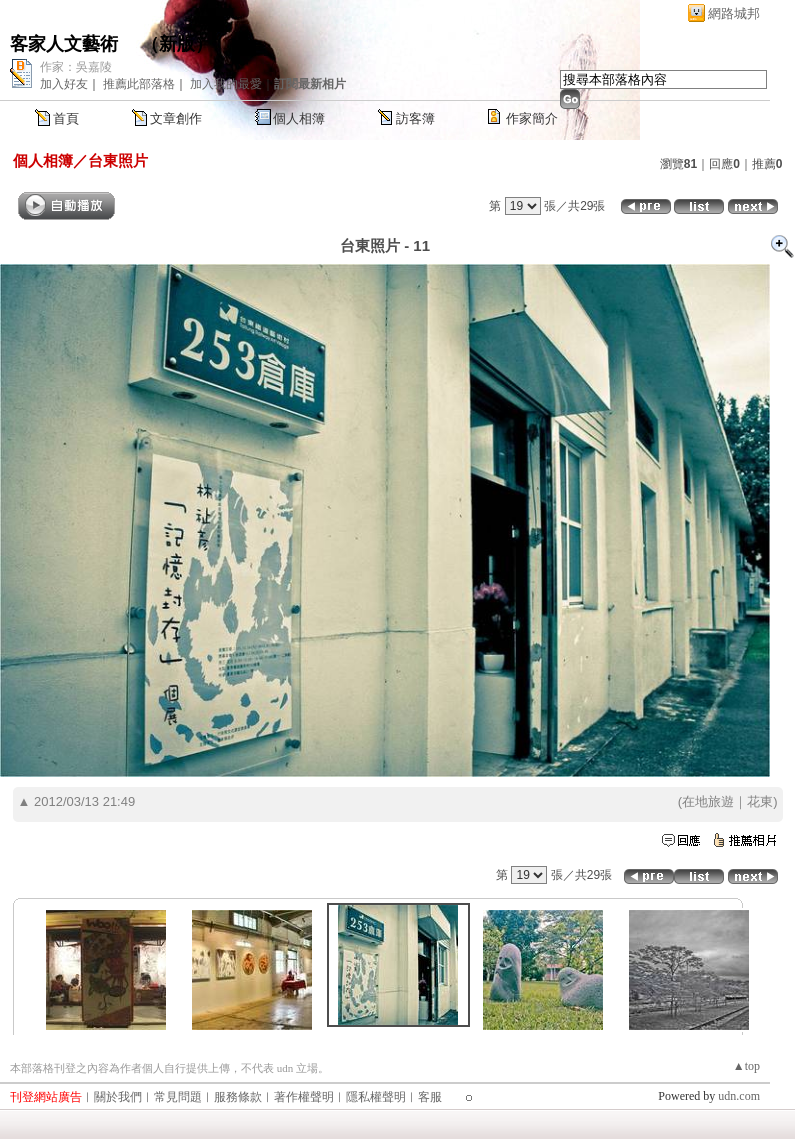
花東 (760, 801)
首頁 (66, 118)
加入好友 (64, 84)
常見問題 (178, 1097)
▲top (746, 1066)
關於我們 (118, 1097)
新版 (177, 44)
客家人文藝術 (66, 44)
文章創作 (176, 118)
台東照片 (118, 160)
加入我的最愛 (226, 84)
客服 (430, 1097)
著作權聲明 (304, 1097)
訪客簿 (415, 118)
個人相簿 (299, 118)
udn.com (739, 1096)
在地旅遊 (708, 801)
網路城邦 (734, 13)
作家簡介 (532, 118)
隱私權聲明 (376, 1097)
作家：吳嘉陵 (76, 67)
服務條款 (238, 1097)
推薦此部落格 (139, 84)
